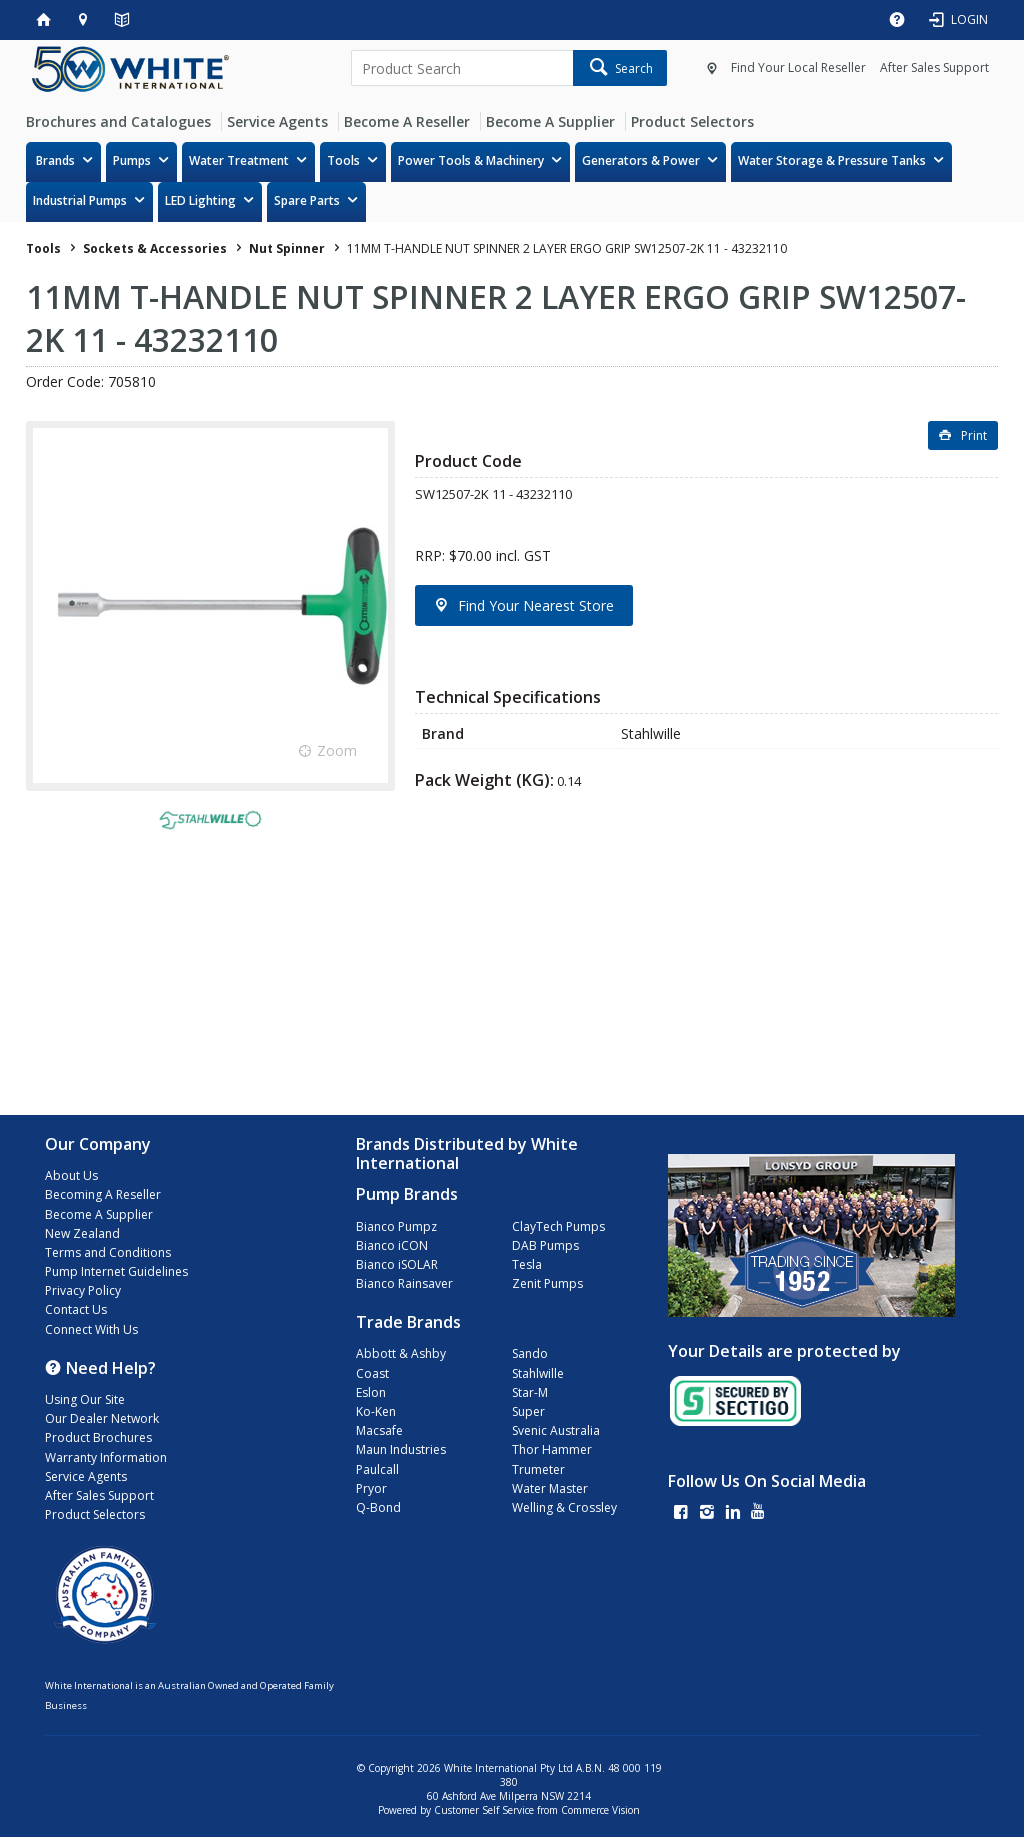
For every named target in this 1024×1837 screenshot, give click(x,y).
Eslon (371, 1392)
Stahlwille (538, 1373)
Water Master (550, 1488)
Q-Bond (378, 1507)
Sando (530, 1353)
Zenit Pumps (547, 1283)
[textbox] (461, 68)
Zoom (337, 750)
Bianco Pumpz (396, 1226)
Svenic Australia (556, 1430)
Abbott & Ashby (401, 1353)
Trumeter (538, 1469)
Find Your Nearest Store (536, 605)
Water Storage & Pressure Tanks (832, 160)
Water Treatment (239, 160)
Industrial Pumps (80, 200)
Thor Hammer (552, 1449)
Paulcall (377, 1469)
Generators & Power (641, 160)
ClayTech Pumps (558, 1226)
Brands (55, 160)
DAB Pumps (545, 1245)
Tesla (527, 1264)
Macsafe (379, 1430)
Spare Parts (307, 200)
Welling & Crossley (564, 1507)
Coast (372, 1373)
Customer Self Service (484, 1810)
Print (974, 435)
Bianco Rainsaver (404, 1283)
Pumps (132, 160)
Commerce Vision (600, 1810)
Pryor (371, 1488)
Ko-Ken (376, 1411)
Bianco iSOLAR (397, 1264)
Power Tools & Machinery (471, 160)
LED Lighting (200, 200)
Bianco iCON (392, 1245)
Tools (343, 160)
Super (528, 1411)
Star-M (530, 1392)
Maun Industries (401, 1449)
